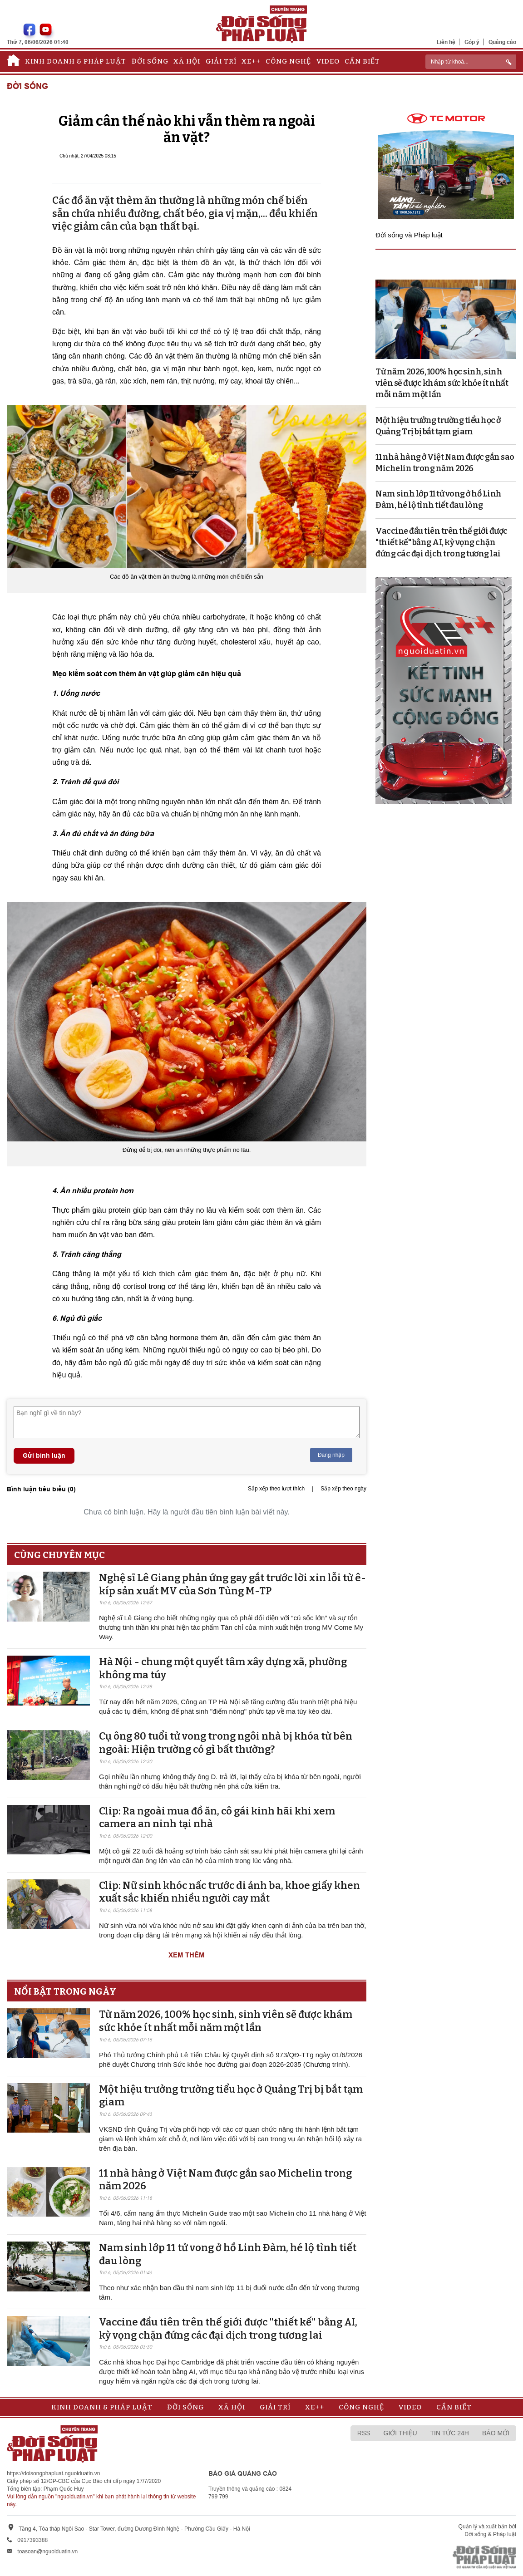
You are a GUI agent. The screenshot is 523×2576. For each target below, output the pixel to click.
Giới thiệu (400, 2433)
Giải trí (221, 61)
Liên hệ (446, 42)
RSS (363, 2433)
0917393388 (32, 2540)
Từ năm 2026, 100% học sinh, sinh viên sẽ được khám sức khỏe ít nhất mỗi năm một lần (225, 2021)
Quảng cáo (502, 42)
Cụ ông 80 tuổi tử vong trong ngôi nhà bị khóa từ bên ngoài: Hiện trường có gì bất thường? (225, 1742)
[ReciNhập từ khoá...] (470, 61)
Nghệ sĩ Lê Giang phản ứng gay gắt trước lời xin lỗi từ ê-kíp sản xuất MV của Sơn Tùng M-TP (232, 1584)
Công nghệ (288, 61)
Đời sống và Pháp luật (409, 235)
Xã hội (186, 61)
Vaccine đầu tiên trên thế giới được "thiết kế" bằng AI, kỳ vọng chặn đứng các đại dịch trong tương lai (228, 2328)
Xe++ (251, 61)
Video (328, 61)
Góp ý (471, 42)
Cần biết (362, 61)
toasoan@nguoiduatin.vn (47, 2551)
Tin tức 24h (449, 2433)
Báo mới (495, 2433)
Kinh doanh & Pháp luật (75, 61)
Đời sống (150, 61)
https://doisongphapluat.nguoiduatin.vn (53, 2473)
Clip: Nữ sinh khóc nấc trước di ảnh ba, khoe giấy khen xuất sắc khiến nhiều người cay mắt (229, 1892)
